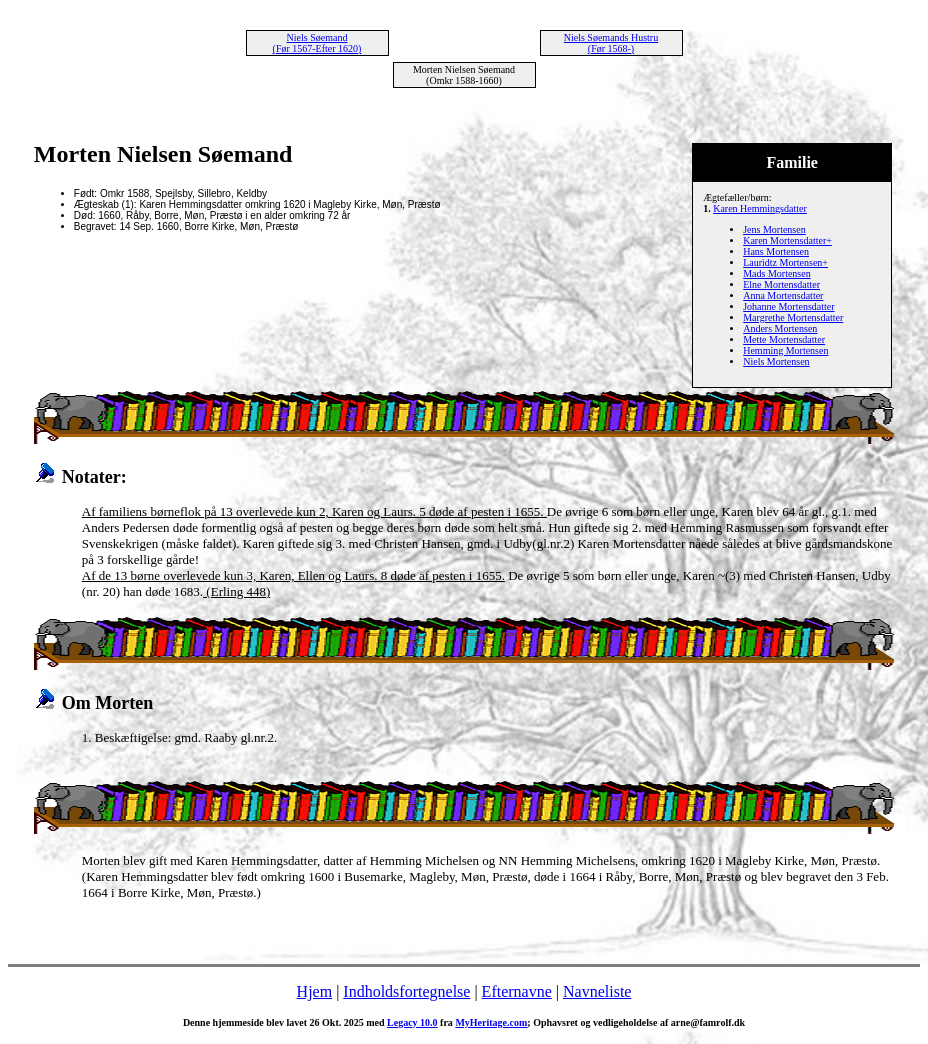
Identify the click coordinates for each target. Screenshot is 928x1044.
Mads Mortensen (777, 273)
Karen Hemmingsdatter (760, 208)
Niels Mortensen (776, 361)
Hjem (315, 991)
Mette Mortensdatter (784, 339)
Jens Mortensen (774, 229)
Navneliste (597, 991)
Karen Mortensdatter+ (787, 240)
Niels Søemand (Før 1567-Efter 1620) (317, 43)
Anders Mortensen (780, 328)
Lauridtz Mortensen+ (785, 262)
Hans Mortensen (776, 251)
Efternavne (517, 991)
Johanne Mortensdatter (788, 306)
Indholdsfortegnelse (406, 991)
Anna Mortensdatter (783, 295)
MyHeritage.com (491, 1022)
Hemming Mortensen (785, 350)
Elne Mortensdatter (781, 284)
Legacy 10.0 (412, 1022)
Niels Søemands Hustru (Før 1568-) (611, 43)
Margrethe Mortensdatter (793, 317)
